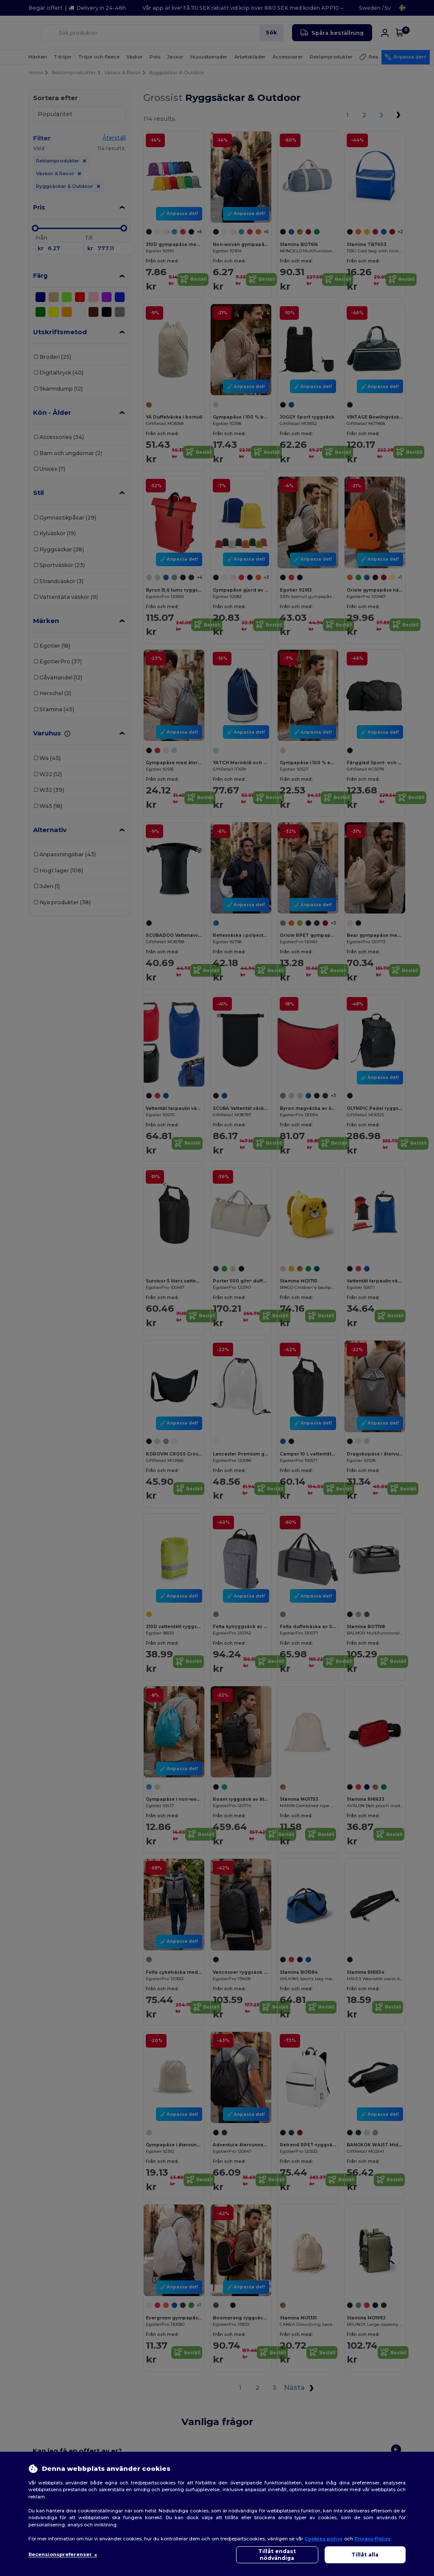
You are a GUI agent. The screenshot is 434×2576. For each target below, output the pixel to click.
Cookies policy (323, 2539)
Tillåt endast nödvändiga (277, 2554)
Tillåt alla (364, 2554)
